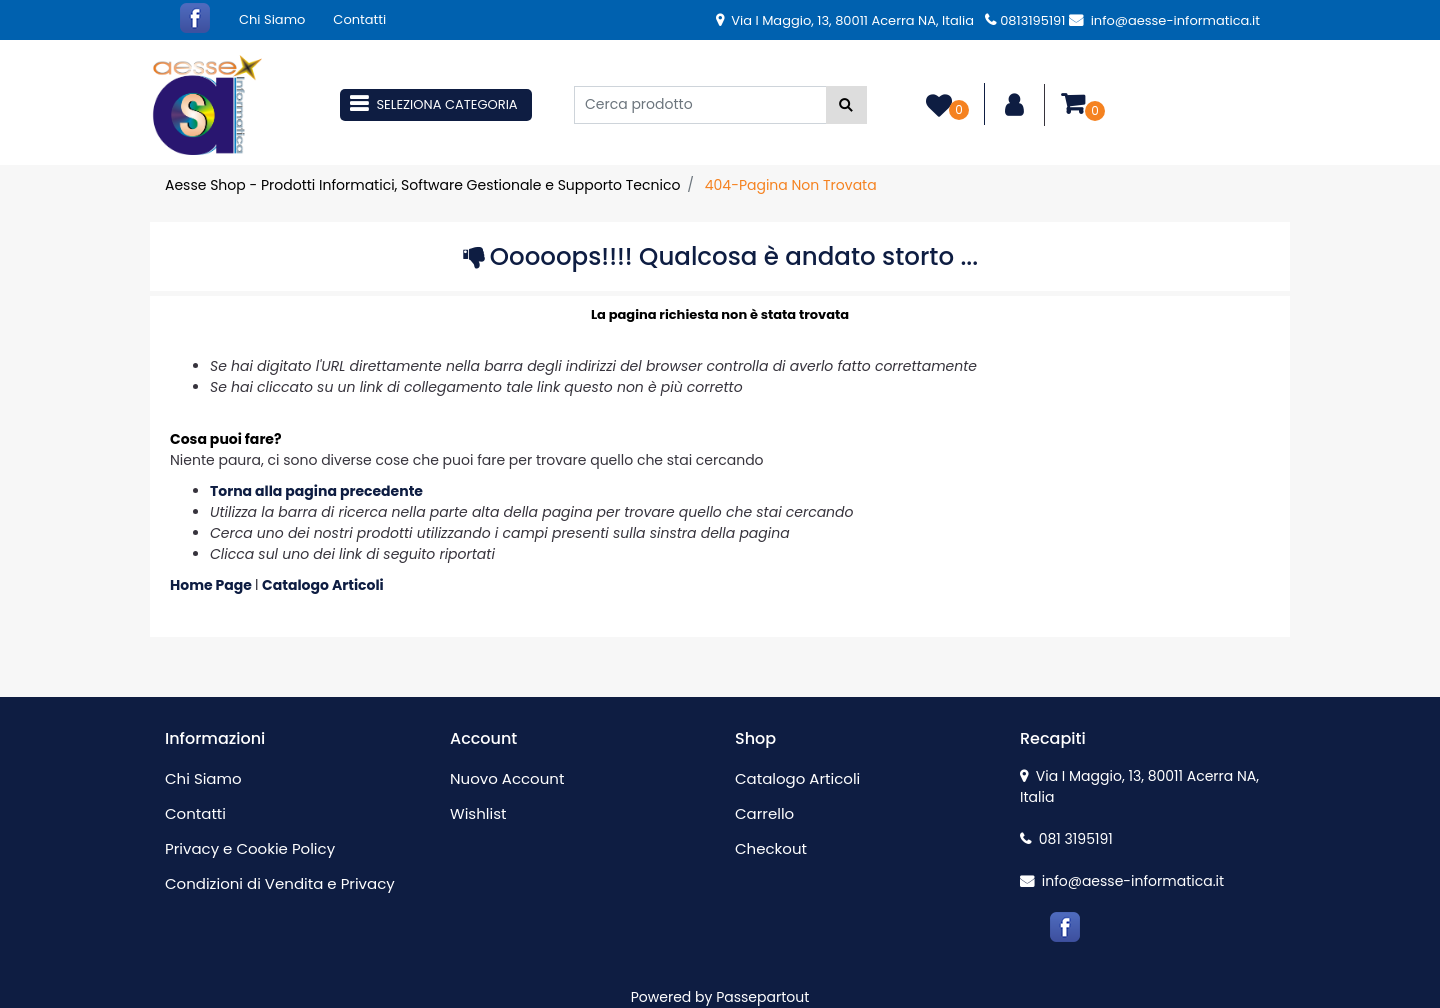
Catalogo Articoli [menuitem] (797, 778)
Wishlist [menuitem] (478, 813)
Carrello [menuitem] (764, 813)
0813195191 (1025, 20)
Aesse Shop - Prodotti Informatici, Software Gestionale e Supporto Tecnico (422, 185)
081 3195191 (1066, 839)
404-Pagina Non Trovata (791, 185)
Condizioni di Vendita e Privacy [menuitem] (280, 883)
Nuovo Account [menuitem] (507, 778)
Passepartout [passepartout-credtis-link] (762, 997)
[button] (846, 105)
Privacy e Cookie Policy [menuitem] (250, 848)
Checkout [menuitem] (771, 848)
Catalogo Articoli (323, 585)
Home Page (212, 585)
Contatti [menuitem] (359, 19)
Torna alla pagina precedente (316, 491)
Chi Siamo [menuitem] (272, 19)
